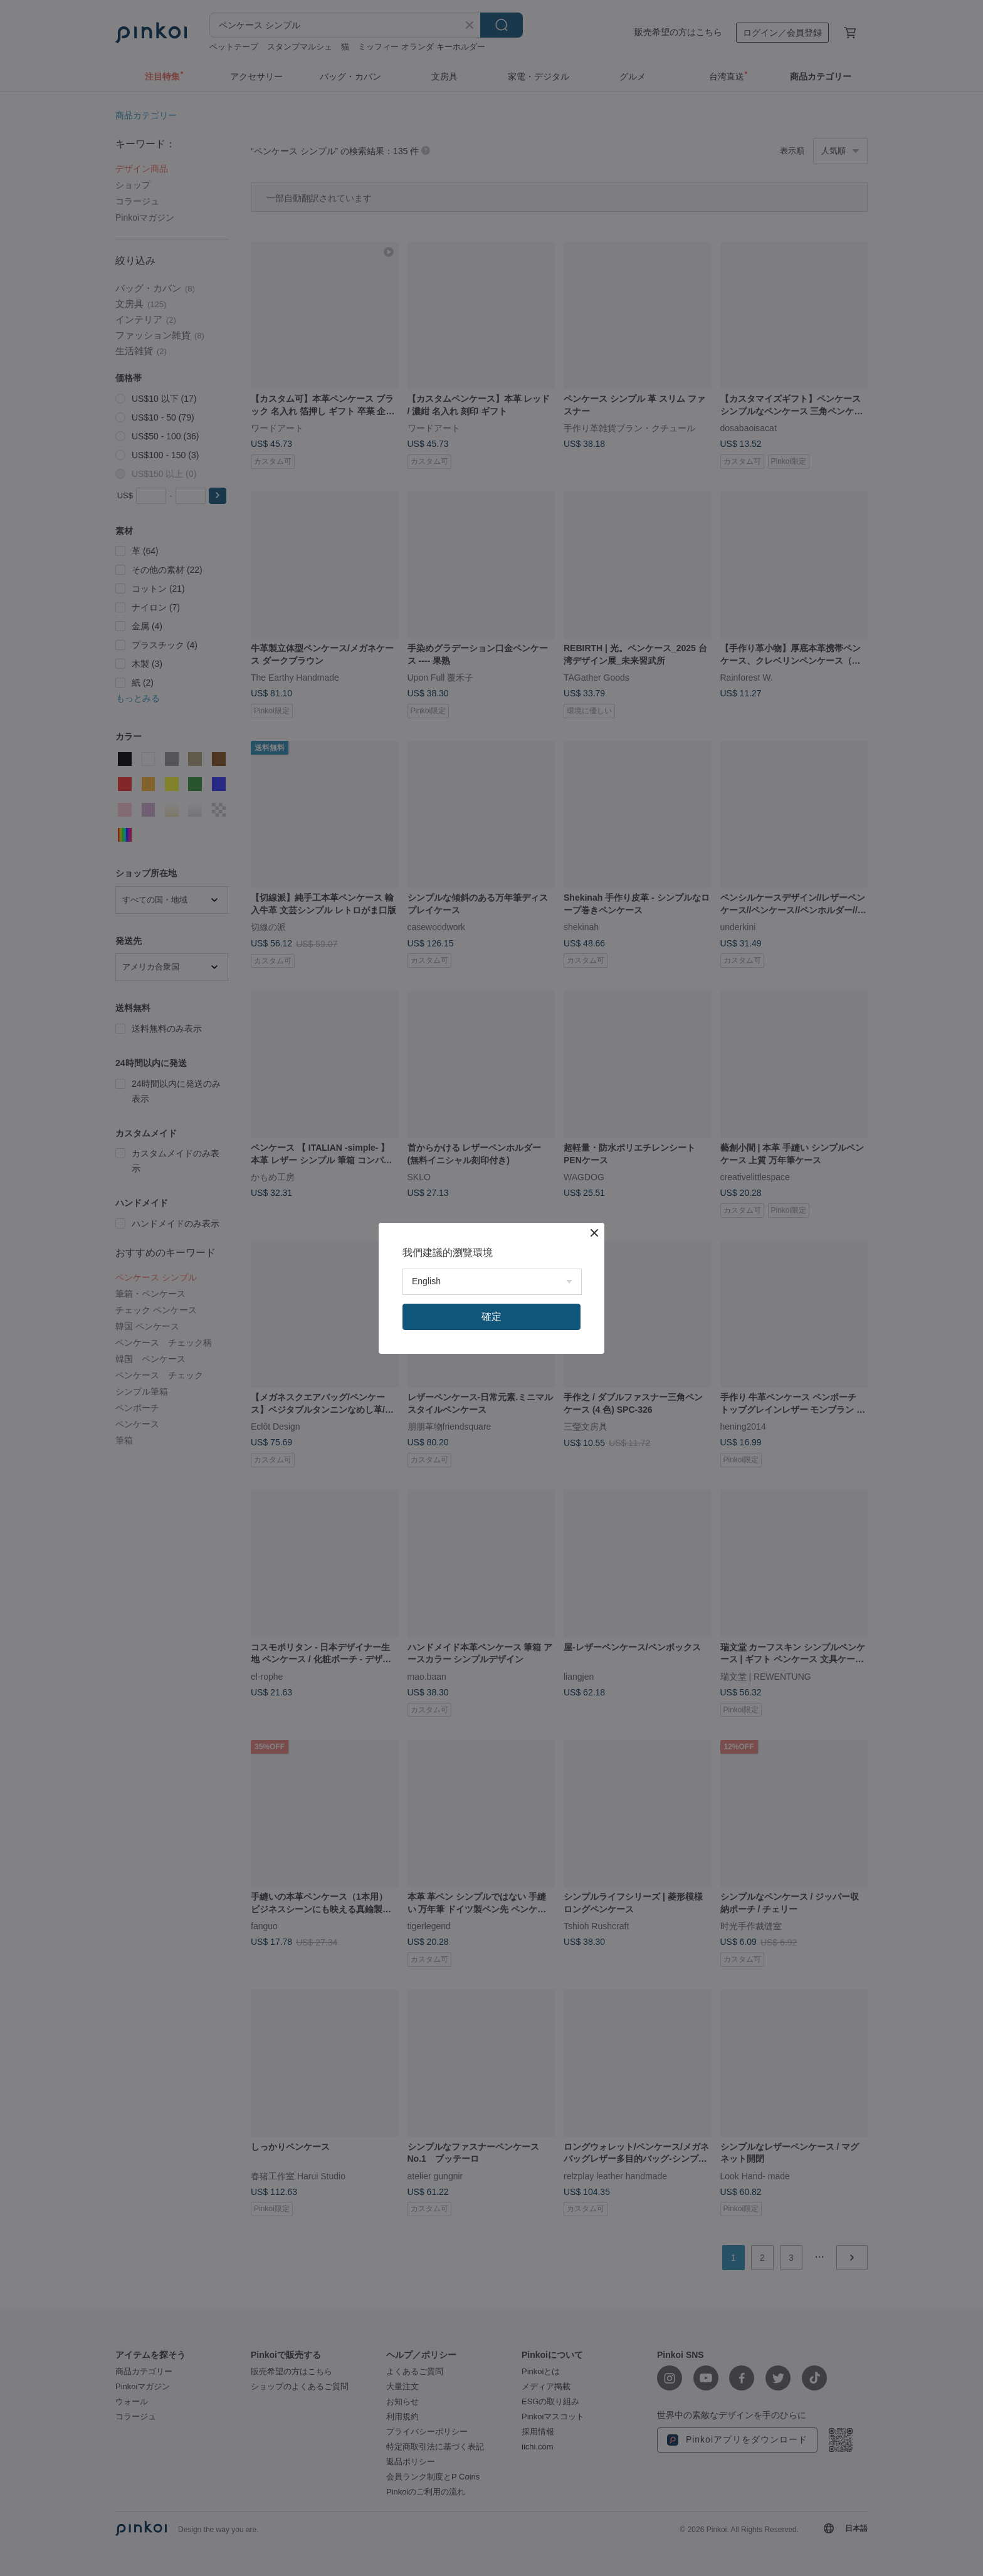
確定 (491, 1316)
